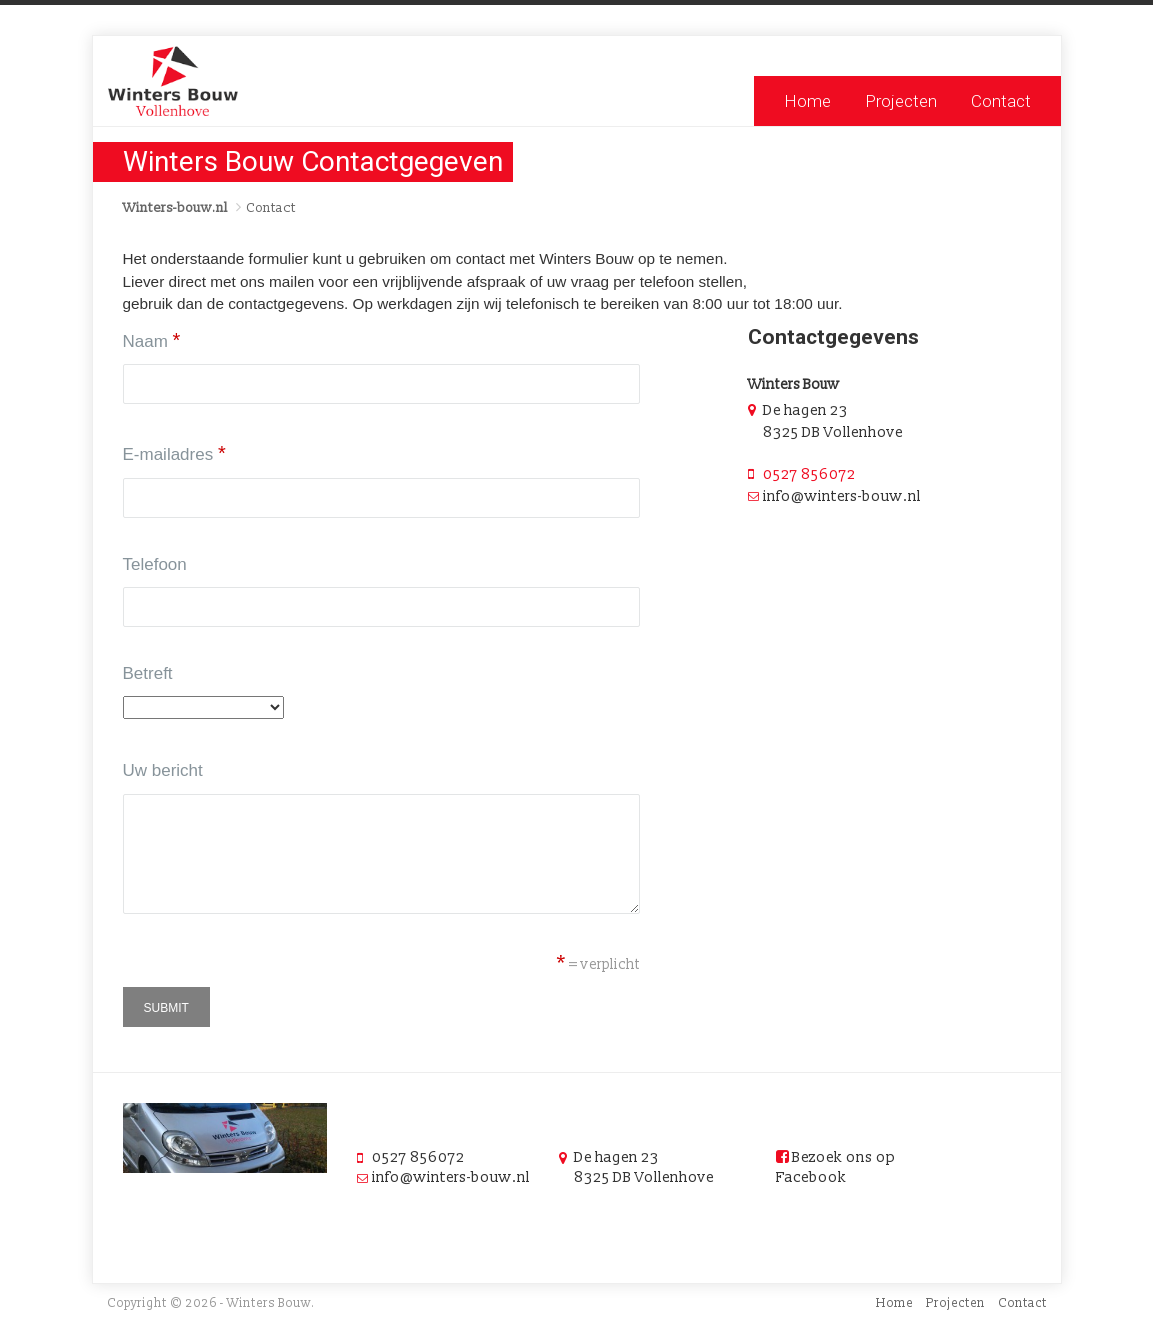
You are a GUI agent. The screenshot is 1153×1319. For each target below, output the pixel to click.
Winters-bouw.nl (175, 208)
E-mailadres (174, 453)
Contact (1001, 101)
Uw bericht (163, 770)
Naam (152, 340)
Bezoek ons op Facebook (836, 1167)
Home (807, 101)
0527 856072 (809, 474)
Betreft (148, 673)
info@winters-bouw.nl (451, 1177)
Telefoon (155, 564)
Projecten (901, 101)
